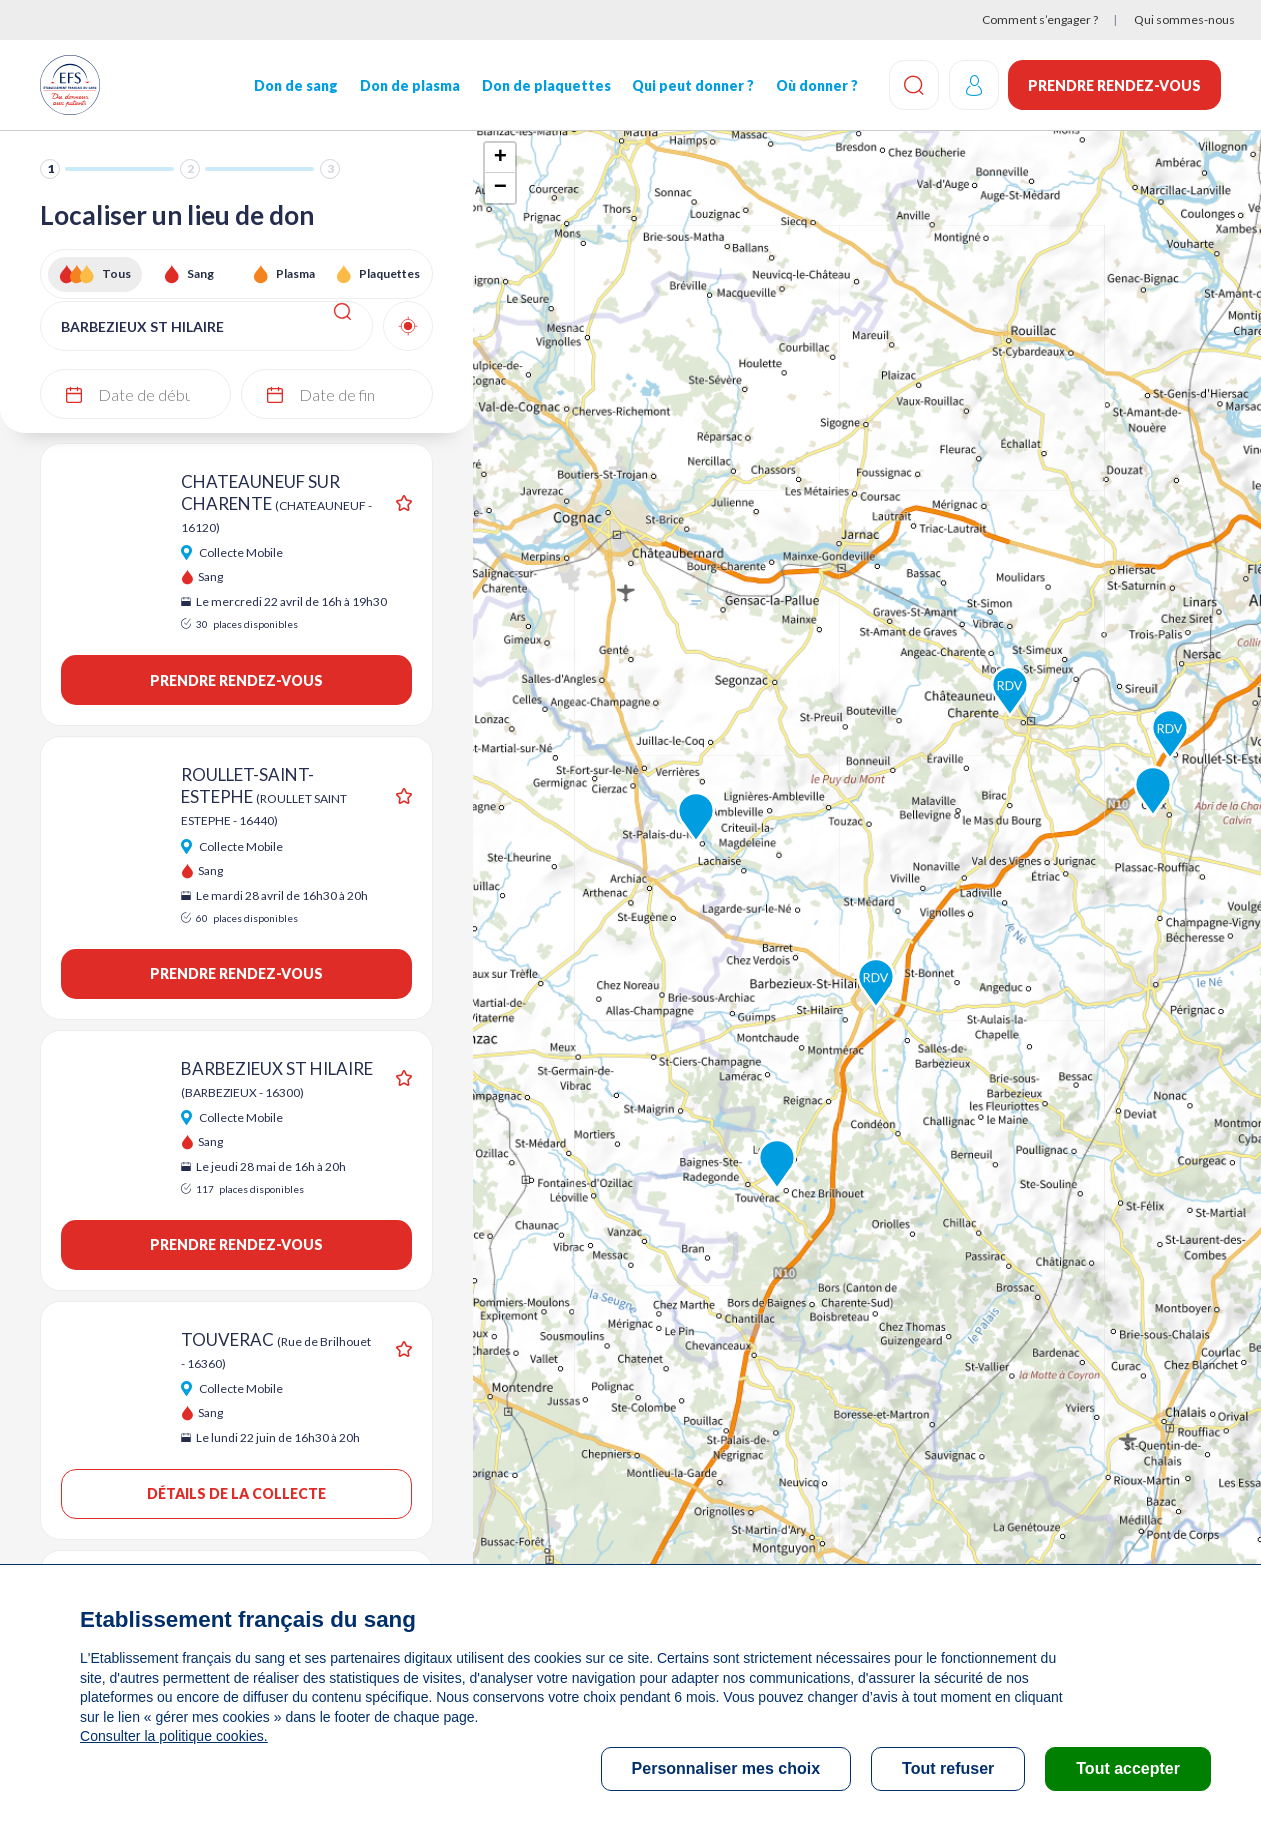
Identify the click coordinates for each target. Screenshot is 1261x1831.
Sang (200, 273)
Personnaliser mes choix (726, 1768)
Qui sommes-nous (1184, 19)
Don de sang (295, 85)
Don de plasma (409, 85)
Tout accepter (1128, 1768)
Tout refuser (948, 1768)
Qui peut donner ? (692, 85)
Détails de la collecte (236, 1493)
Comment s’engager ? (1040, 19)
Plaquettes (389, 273)
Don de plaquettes (545, 85)
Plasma (295, 273)
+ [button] (500, 158)
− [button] (500, 188)
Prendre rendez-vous (1114, 85)
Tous (116, 273)
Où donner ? (816, 85)
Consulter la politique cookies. (173, 1736)
